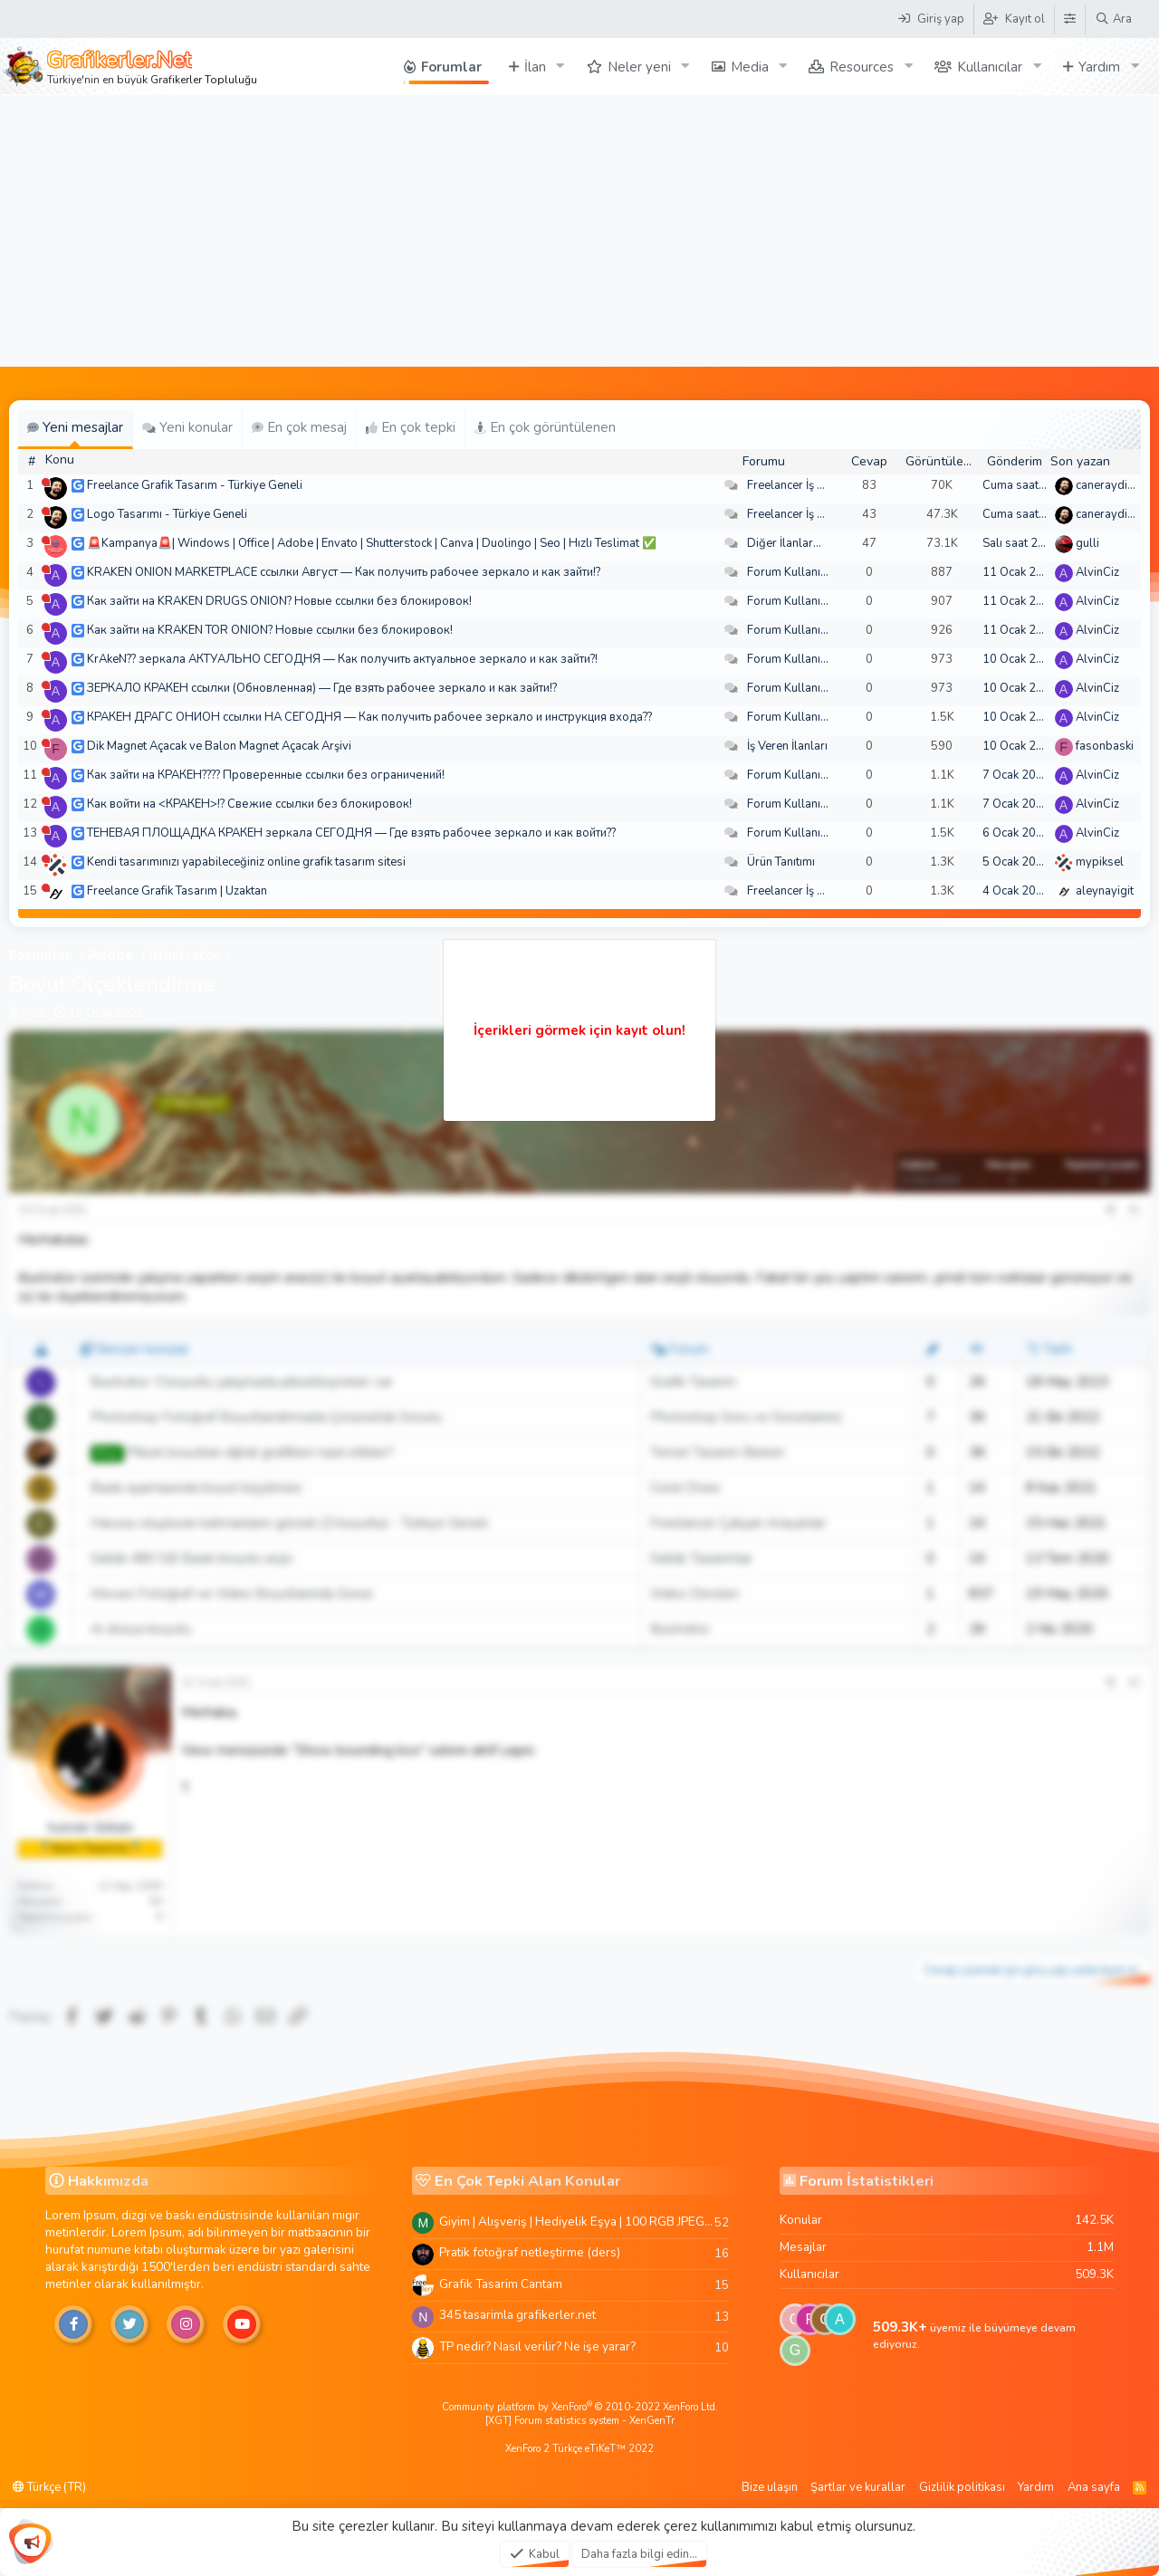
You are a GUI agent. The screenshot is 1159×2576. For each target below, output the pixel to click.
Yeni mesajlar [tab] (75, 427)
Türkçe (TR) (49, 2487)
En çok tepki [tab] (410, 427)
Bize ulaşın (770, 2487)
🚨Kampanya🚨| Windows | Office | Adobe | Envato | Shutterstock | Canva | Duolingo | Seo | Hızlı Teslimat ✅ (371, 543)
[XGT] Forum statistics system (580, 2421)
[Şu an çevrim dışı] (46, 482)
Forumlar (451, 67)
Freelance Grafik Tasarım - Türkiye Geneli (194, 485)
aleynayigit (1105, 891)
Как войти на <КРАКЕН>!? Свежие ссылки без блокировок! (249, 804)
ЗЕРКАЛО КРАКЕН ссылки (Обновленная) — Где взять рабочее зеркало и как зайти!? (322, 688)
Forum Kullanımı (790, 572)
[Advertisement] (579, 231)
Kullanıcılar (989, 67)
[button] (560, 66)
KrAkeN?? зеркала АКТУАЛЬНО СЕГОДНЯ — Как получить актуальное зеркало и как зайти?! (342, 659)
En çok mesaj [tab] (299, 427)
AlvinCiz (1097, 572)
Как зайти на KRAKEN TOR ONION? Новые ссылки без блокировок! (270, 630)
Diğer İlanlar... (784, 543)
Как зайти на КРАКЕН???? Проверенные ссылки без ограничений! (266, 775)
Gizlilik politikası (962, 2487)
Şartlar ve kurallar (857, 2487)
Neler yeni (639, 67)
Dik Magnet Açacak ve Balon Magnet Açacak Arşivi (219, 746)
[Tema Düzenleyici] (1069, 19)
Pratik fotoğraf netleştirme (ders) (529, 2252)
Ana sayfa (1094, 2487)
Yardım (1099, 67)
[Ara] (1113, 19)
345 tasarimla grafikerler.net (517, 2314)
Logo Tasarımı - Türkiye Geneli (167, 514)
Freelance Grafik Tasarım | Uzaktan (177, 891)
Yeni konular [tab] (187, 427)
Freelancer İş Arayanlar (808, 485)
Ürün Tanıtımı (781, 862)
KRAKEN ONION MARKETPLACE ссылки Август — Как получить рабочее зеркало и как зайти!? (343, 572)
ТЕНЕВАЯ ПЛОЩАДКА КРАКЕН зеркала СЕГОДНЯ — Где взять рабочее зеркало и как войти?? (351, 833)
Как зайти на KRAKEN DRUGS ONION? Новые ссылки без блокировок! (279, 601)
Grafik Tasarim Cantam (500, 2284)
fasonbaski (1105, 746)
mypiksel (1100, 862)
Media (750, 67)
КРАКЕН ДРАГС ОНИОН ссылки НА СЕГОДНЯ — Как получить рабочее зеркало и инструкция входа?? (369, 717)
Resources (861, 67)
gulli (1087, 543)
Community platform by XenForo (580, 2407)
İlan (535, 67)
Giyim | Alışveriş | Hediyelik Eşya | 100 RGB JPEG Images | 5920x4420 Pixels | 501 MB (576, 2221)
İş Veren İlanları (787, 746)
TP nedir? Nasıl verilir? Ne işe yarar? (537, 2346)
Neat (34, 1013)
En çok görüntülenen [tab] (545, 427)
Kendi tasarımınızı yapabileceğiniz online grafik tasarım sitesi (246, 862)
